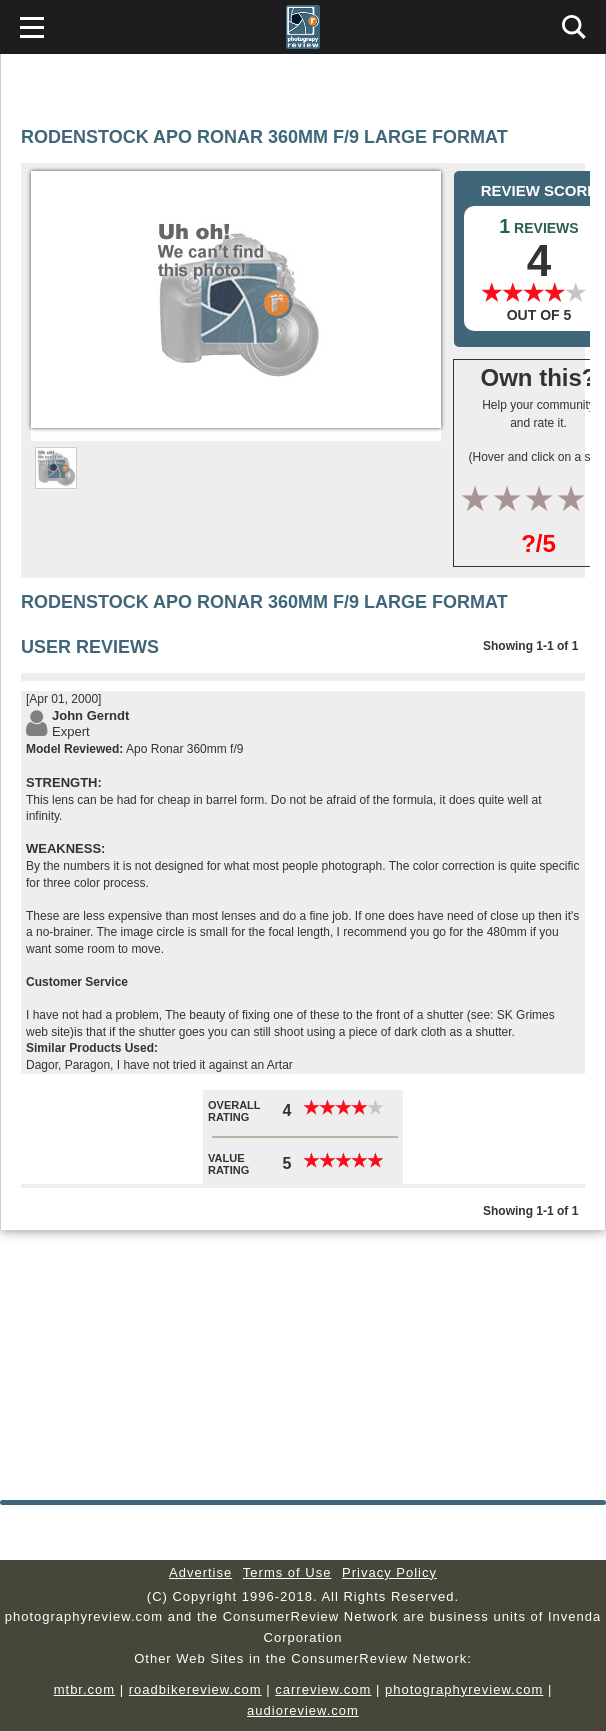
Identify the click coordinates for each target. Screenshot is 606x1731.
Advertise (200, 1572)
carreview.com (323, 1689)
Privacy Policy (389, 1572)
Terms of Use (287, 1572)
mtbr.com (84, 1689)
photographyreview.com (464, 1689)
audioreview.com (303, 1710)
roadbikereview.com (195, 1689)
